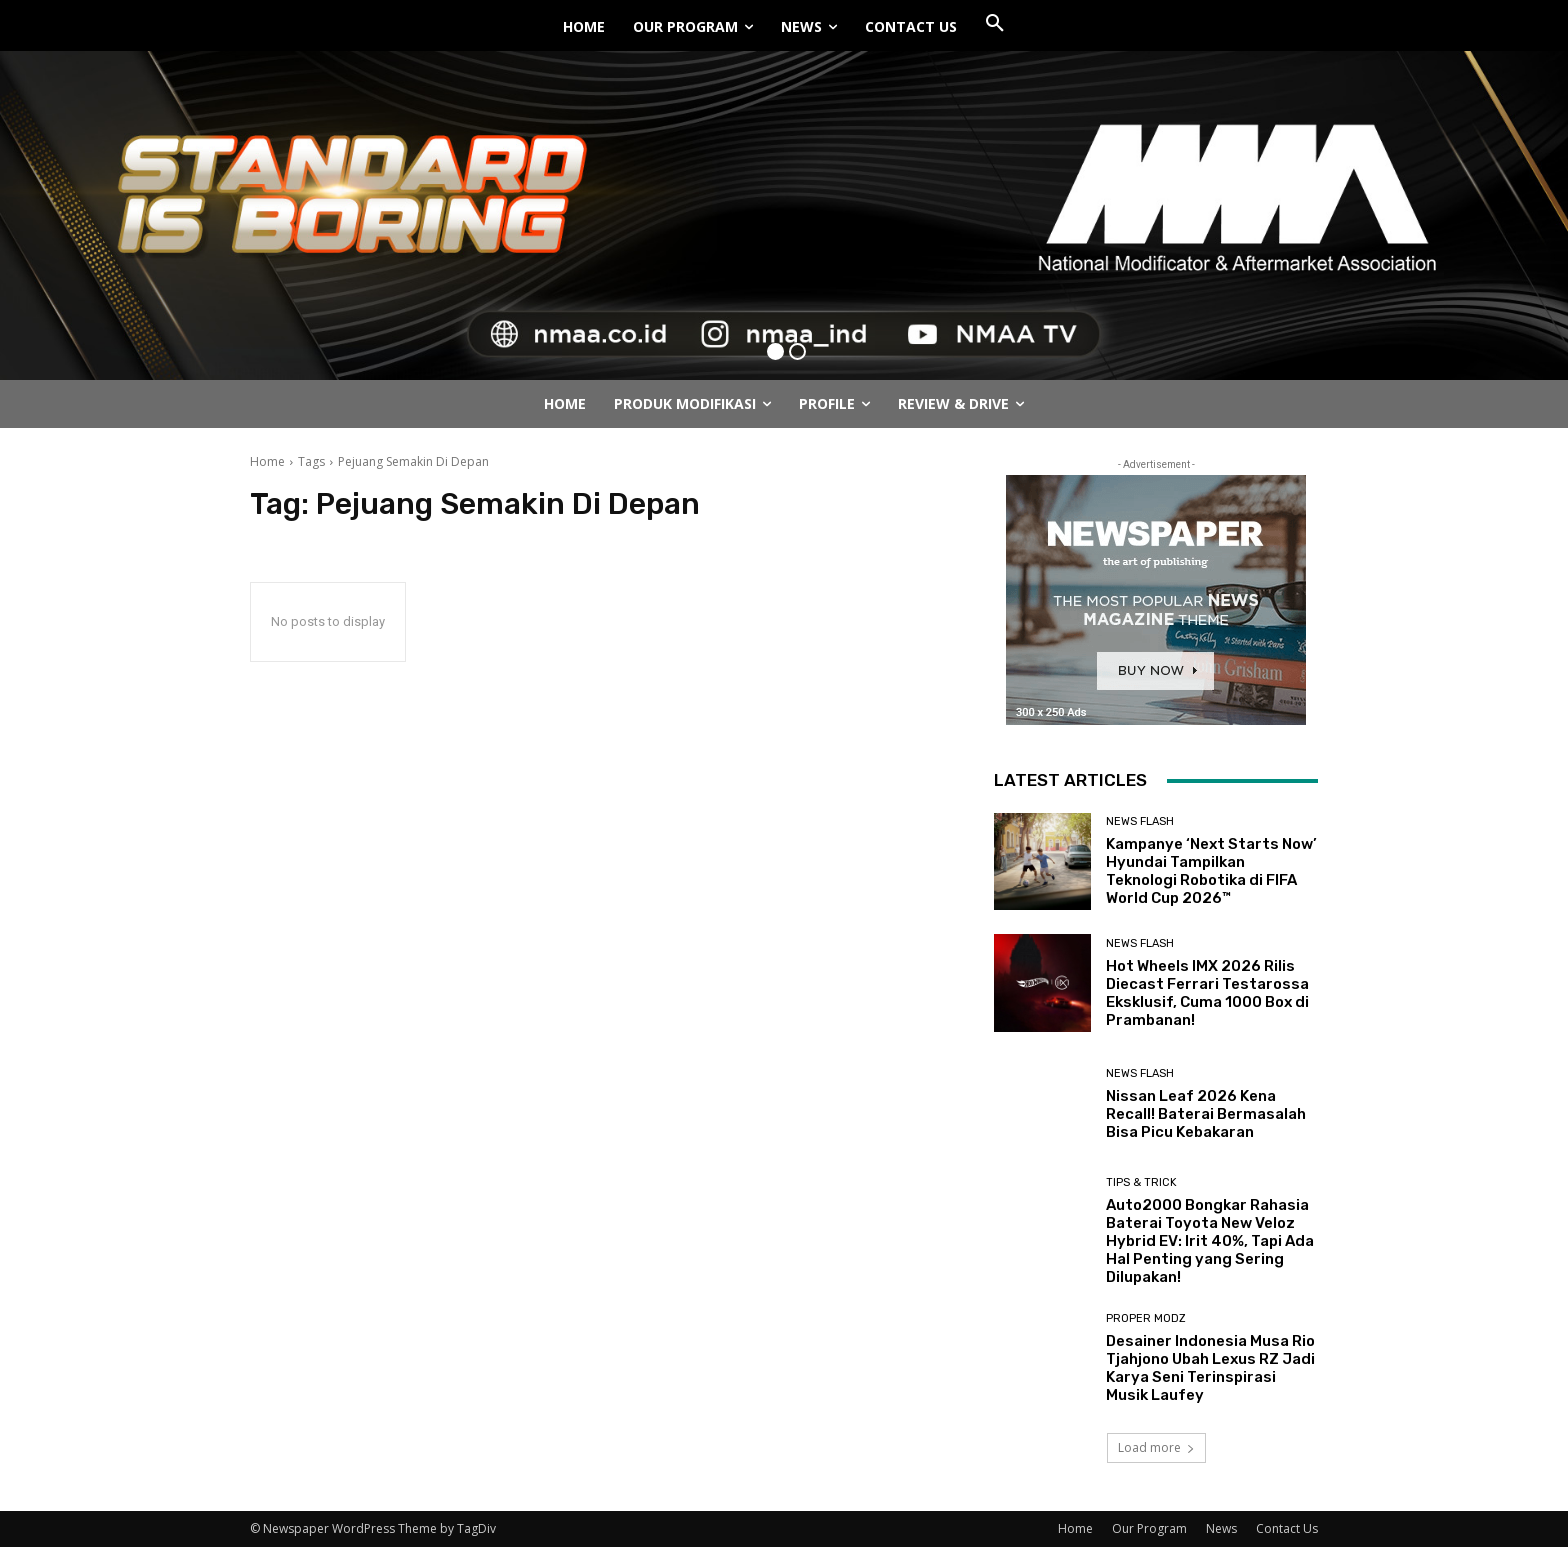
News (1221, 1528)
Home (267, 461)
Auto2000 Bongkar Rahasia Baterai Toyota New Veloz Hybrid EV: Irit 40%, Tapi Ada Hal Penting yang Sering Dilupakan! (1210, 1241)
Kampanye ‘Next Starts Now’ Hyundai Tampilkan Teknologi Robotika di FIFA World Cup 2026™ (1211, 871)
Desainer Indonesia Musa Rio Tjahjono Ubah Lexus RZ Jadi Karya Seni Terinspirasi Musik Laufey (1210, 1368)
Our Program (1149, 1528)
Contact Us (1287, 1528)
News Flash (1140, 821)
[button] (995, 24)
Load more (1156, 1447)
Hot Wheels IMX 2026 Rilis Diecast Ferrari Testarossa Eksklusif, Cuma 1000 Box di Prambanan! (1207, 993)
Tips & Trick (1141, 1182)
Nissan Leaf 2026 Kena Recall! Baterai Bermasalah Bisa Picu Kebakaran (1206, 1114)
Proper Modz (1146, 1318)
